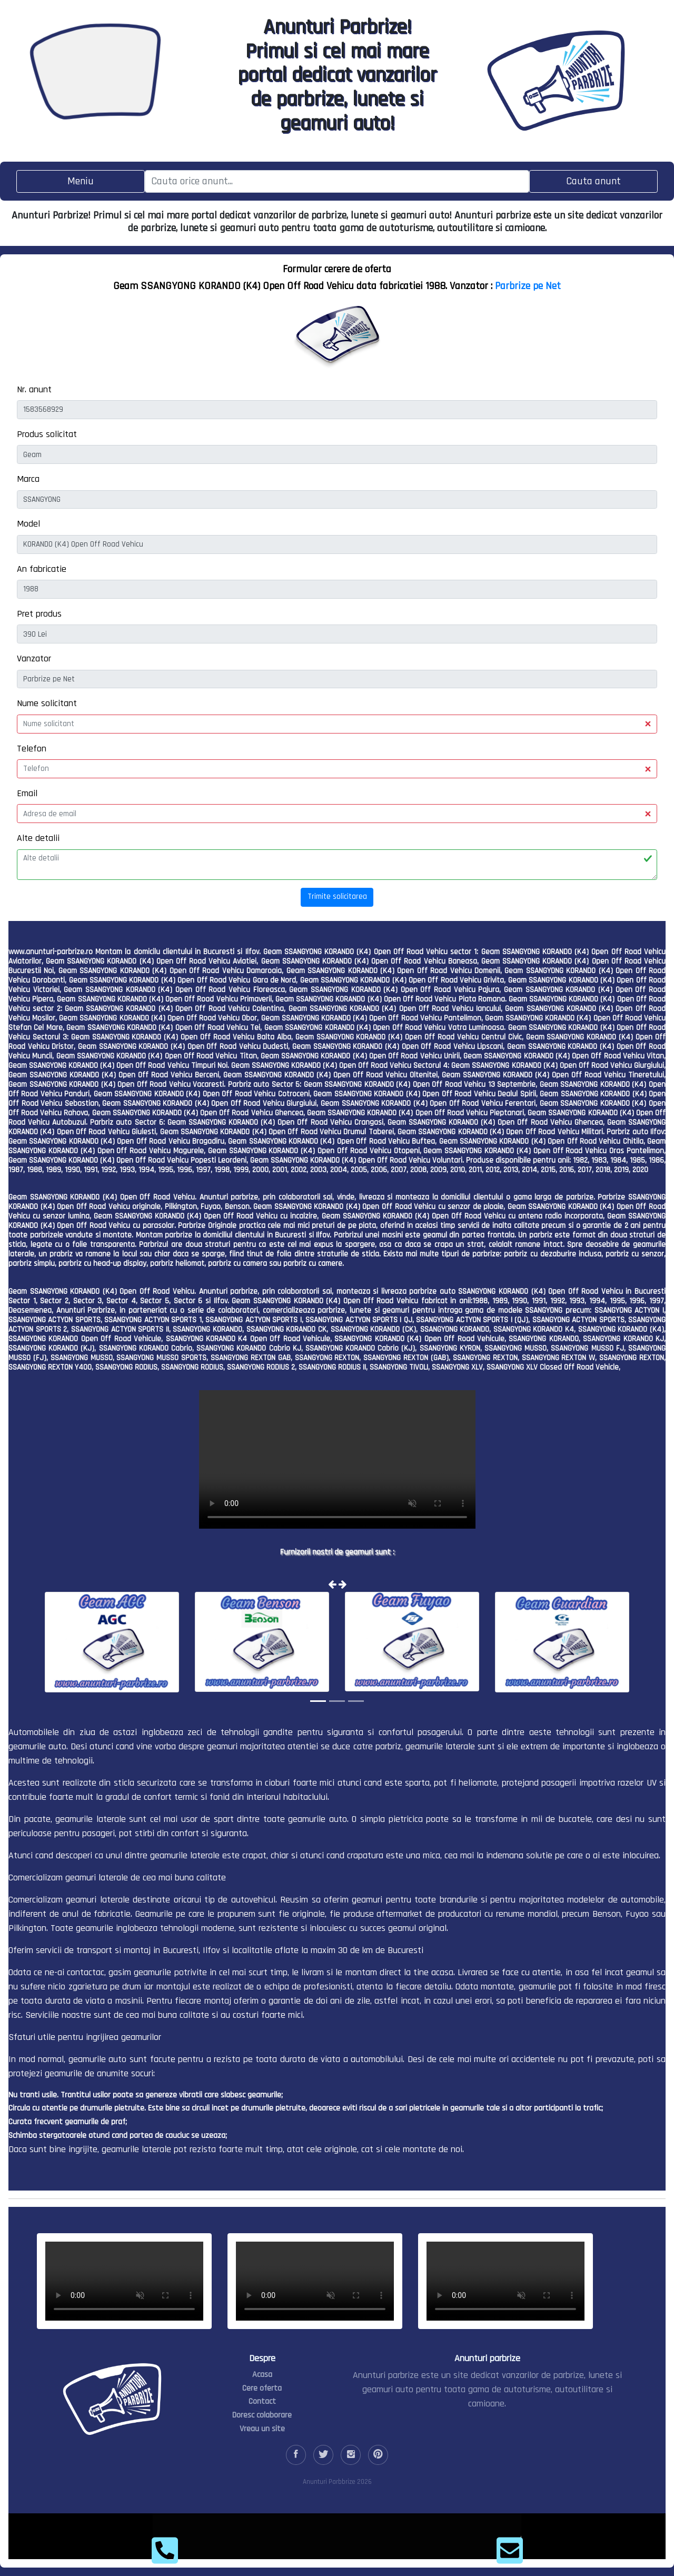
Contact (262, 2401)
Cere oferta (262, 2388)
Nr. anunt (34, 389)
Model (28, 524)
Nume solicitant (47, 703)
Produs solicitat (47, 434)
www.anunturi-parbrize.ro (50, 952)
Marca (28, 479)
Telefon (31, 748)
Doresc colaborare (262, 2415)
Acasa (262, 2374)
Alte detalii (38, 838)
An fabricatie (41, 569)
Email (27, 793)
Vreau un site (262, 2428)
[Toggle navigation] (80, 181)
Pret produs (39, 614)
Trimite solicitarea (337, 896)
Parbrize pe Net (528, 286)
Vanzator (34, 658)
